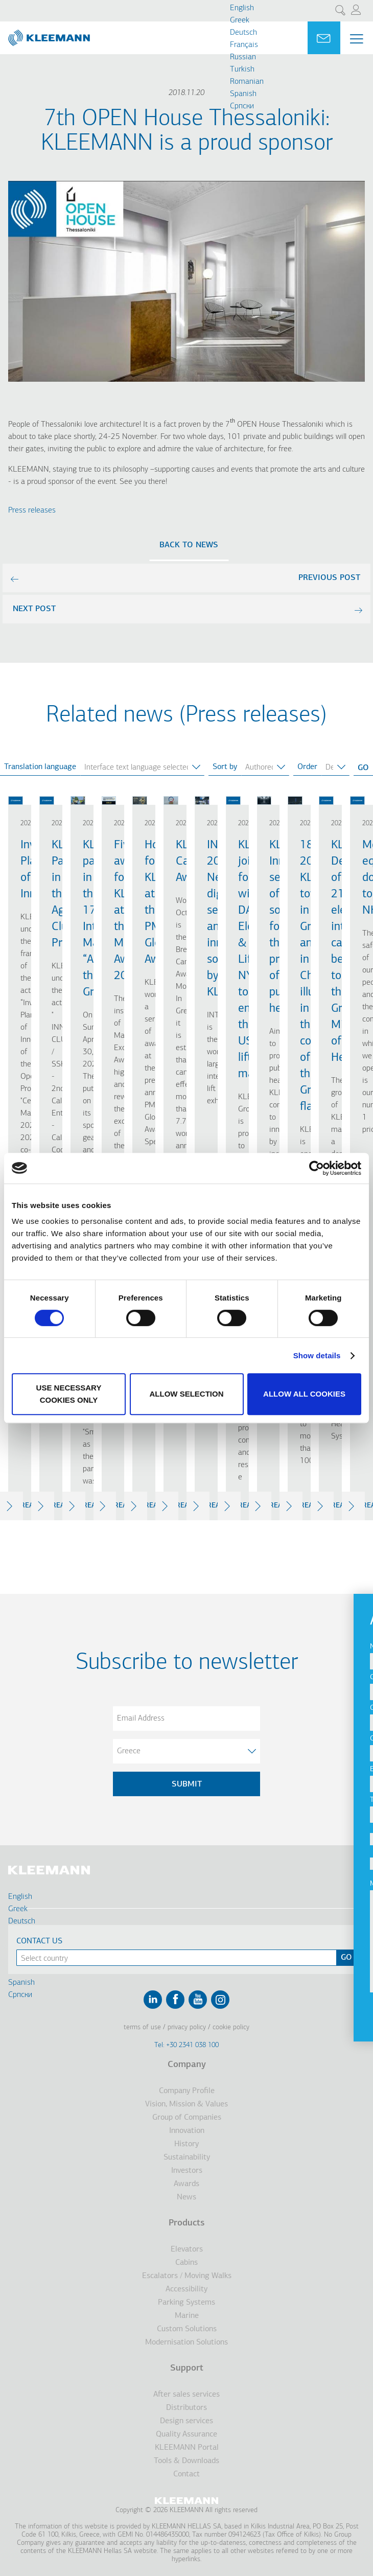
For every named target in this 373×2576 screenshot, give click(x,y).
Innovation (186, 2131)
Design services (186, 2421)
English (242, 8)
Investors (186, 2171)
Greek (239, 20)
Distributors (186, 2408)
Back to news (188, 545)
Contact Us (39, 1941)
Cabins (186, 2263)
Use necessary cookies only (69, 1393)
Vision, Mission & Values (186, 2104)
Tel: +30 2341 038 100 (186, 2045)
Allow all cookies (304, 1393)
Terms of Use (142, 2027)
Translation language (40, 767)
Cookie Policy (231, 2027)
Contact (186, 2474)
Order (307, 767)
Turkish (242, 69)
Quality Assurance (186, 2434)
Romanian (247, 82)
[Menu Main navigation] (356, 39)
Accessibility (186, 2289)
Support (186, 2368)
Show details (317, 1355)
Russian (243, 57)
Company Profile (187, 2091)
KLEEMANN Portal (187, 2448)
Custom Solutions (187, 2329)
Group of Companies (186, 2118)
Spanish (243, 94)
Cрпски (242, 106)
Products (186, 2223)
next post (34, 609)
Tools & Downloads (186, 2461)
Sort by (225, 767)
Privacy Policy (187, 2027)
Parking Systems (186, 2303)
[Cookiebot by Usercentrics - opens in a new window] (316, 1168)
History (186, 2144)
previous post (329, 578)
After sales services (186, 2395)
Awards (186, 2184)
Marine (187, 2316)
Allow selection (187, 1393)
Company (187, 2065)
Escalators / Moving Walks (186, 2276)
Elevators (187, 2249)
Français (244, 45)
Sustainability (187, 2157)
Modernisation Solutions (186, 2342)
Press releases (32, 510)
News (186, 2197)
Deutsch (243, 33)
